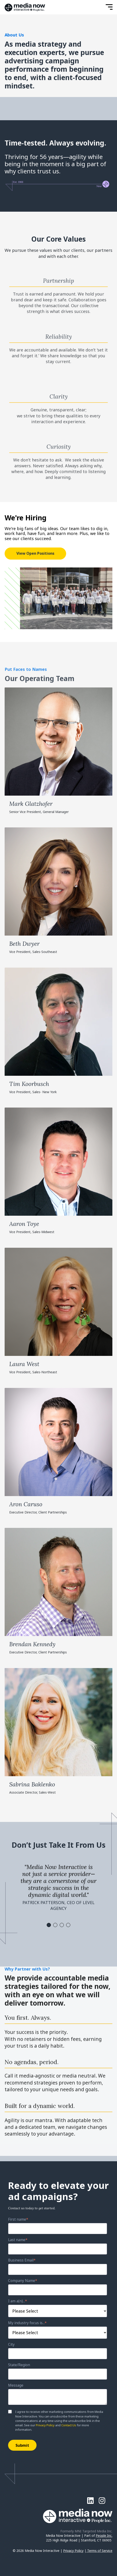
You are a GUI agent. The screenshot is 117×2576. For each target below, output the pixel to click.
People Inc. (104, 2535)
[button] (49, 1925)
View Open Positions (35, 553)
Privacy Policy (45, 2425)
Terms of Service (99, 2550)
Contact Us (68, 2425)
